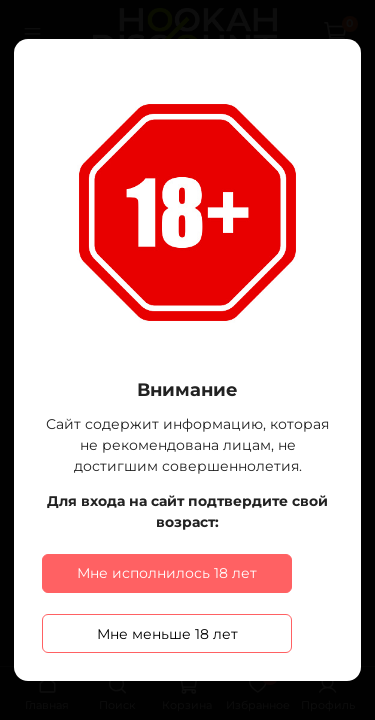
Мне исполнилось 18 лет (167, 573)
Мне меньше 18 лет (167, 634)
